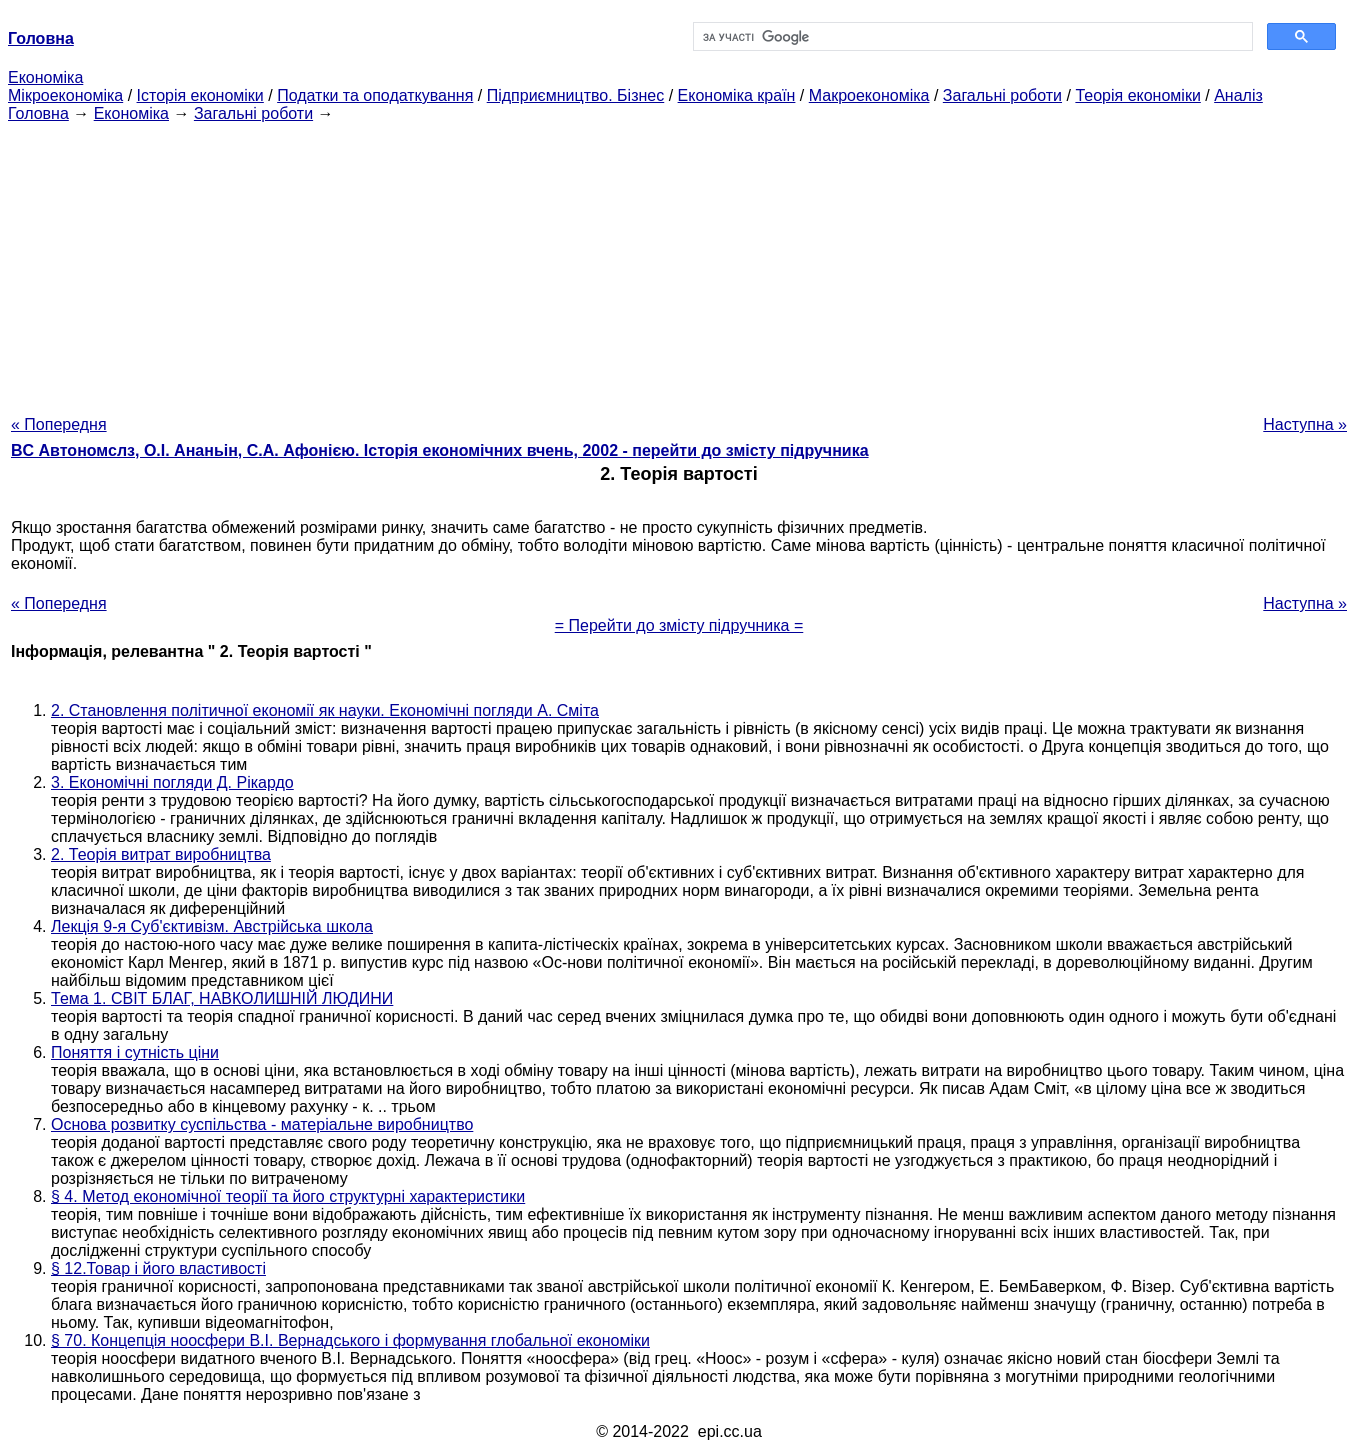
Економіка (45, 77)
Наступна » (1305, 424)
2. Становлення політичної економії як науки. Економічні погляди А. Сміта (325, 710)
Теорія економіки (1137, 95)
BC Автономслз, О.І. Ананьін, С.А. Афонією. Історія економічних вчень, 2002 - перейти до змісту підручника (440, 450)
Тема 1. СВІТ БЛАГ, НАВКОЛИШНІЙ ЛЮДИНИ (222, 998)
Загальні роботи (1002, 95)
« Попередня (59, 424)
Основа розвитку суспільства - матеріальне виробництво (262, 1124)
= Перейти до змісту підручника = (679, 625)
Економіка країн (737, 95)
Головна (38, 113)
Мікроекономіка (65, 95)
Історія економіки (200, 95)
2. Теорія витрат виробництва (161, 854)
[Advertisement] (679, 263)
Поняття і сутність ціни (135, 1052)
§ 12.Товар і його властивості (158, 1268)
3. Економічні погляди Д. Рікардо (172, 782)
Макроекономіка (869, 95)
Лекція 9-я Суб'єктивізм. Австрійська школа (212, 926)
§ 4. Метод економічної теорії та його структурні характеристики (288, 1196)
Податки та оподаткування (375, 95)
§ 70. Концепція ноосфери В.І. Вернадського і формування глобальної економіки (350, 1340)
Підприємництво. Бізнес (576, 95)
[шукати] (971, 37)
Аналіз (1238, 95)
